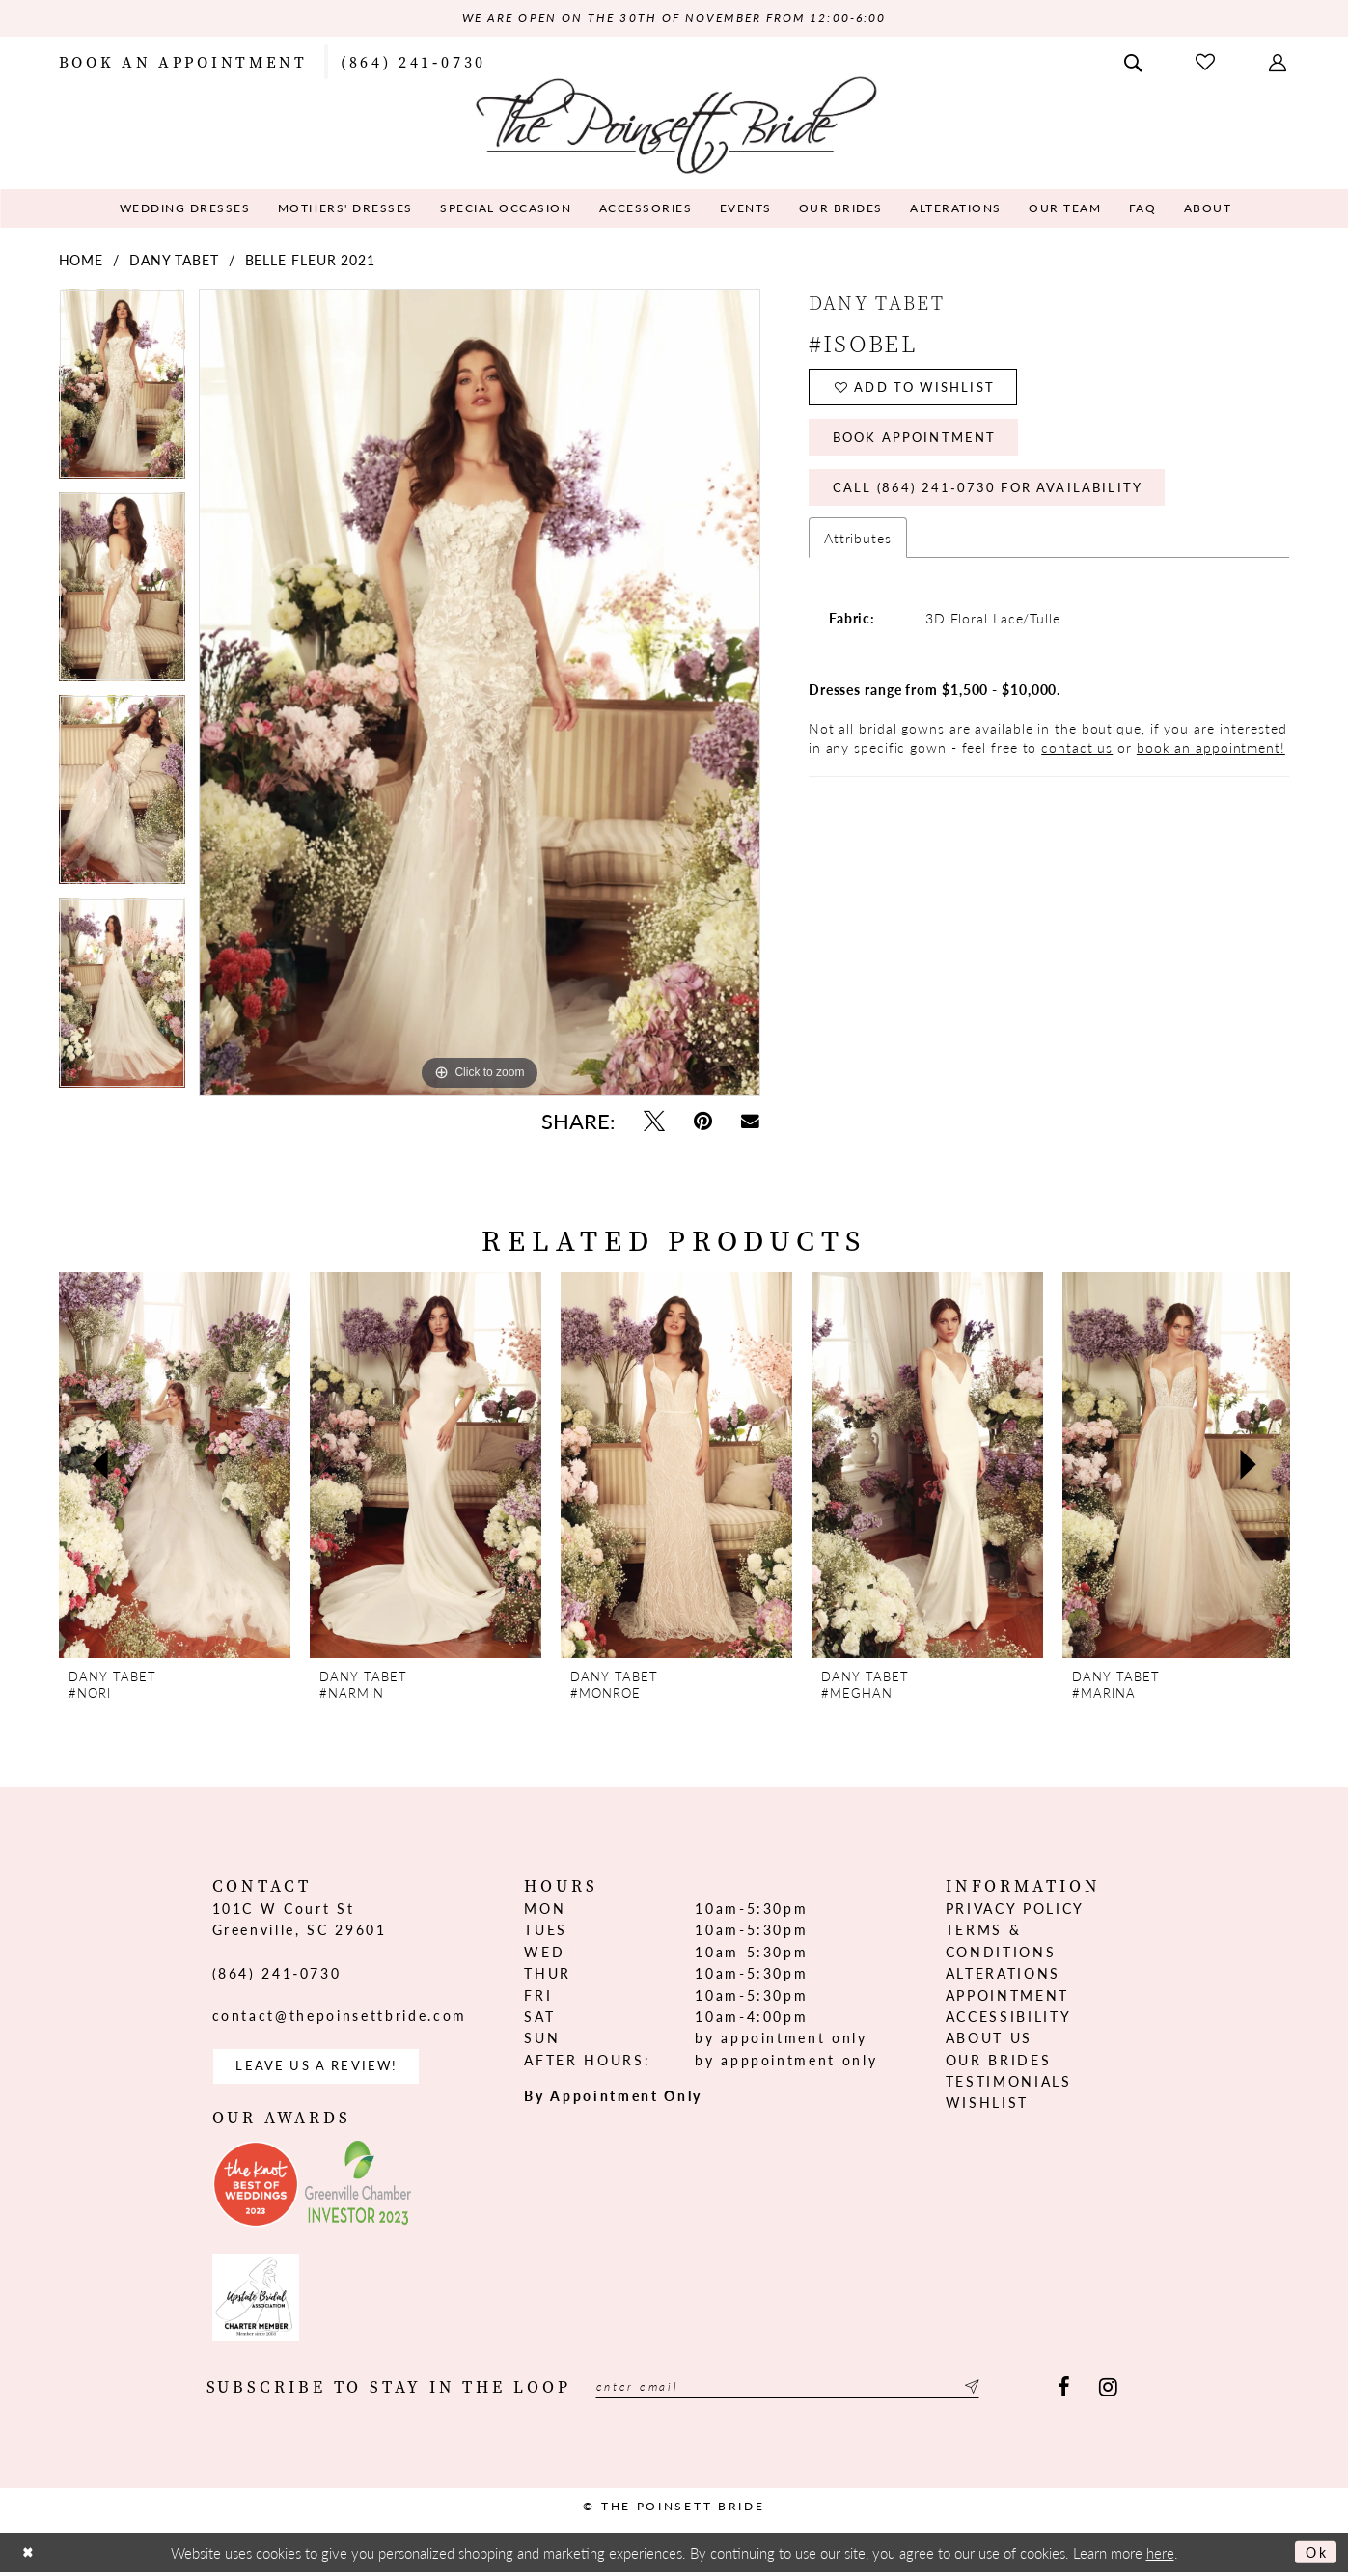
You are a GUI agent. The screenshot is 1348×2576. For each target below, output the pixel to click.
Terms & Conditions (1001, 1942)
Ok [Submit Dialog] (1315, 2556)
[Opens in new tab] (255, 2189)
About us (989, 2039)
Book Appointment (922, 447)
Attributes (858, 554)
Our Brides (999, 2060)
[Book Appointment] (183, 62)
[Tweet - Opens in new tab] (654, 1122)
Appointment (1007, 1996)
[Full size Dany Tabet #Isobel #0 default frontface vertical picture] (479, 693)
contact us (1077, 763)
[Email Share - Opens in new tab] (750, 1122)
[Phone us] (413, 62)
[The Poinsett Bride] (674, 124)
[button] (1279, 62)
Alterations (1003, 1974)
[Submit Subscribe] (1008, 2393)
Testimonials (1009, 2082)
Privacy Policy (1015, 1910)
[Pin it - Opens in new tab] (703, 1122)
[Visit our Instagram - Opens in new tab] (1108, 2393)
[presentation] (174, 1467)
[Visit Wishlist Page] (1207, 62)
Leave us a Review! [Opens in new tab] (324, 2069)
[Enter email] (807, 2393)
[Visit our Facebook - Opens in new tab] (1064, 2393)
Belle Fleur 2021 (310, 261)
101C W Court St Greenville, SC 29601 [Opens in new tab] (299, 1920)
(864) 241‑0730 (277, 1973)
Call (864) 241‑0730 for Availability (999, 502)
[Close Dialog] (30, 2556)
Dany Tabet (174, 261)
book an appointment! (1211, 763)
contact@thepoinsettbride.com (339, 2017)
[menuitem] (183, 62)
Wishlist (987, 2104)
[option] (122, 392)
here (1160, 2556)
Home (81, 261)
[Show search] (1134, 62)
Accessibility (1009, 2018)
